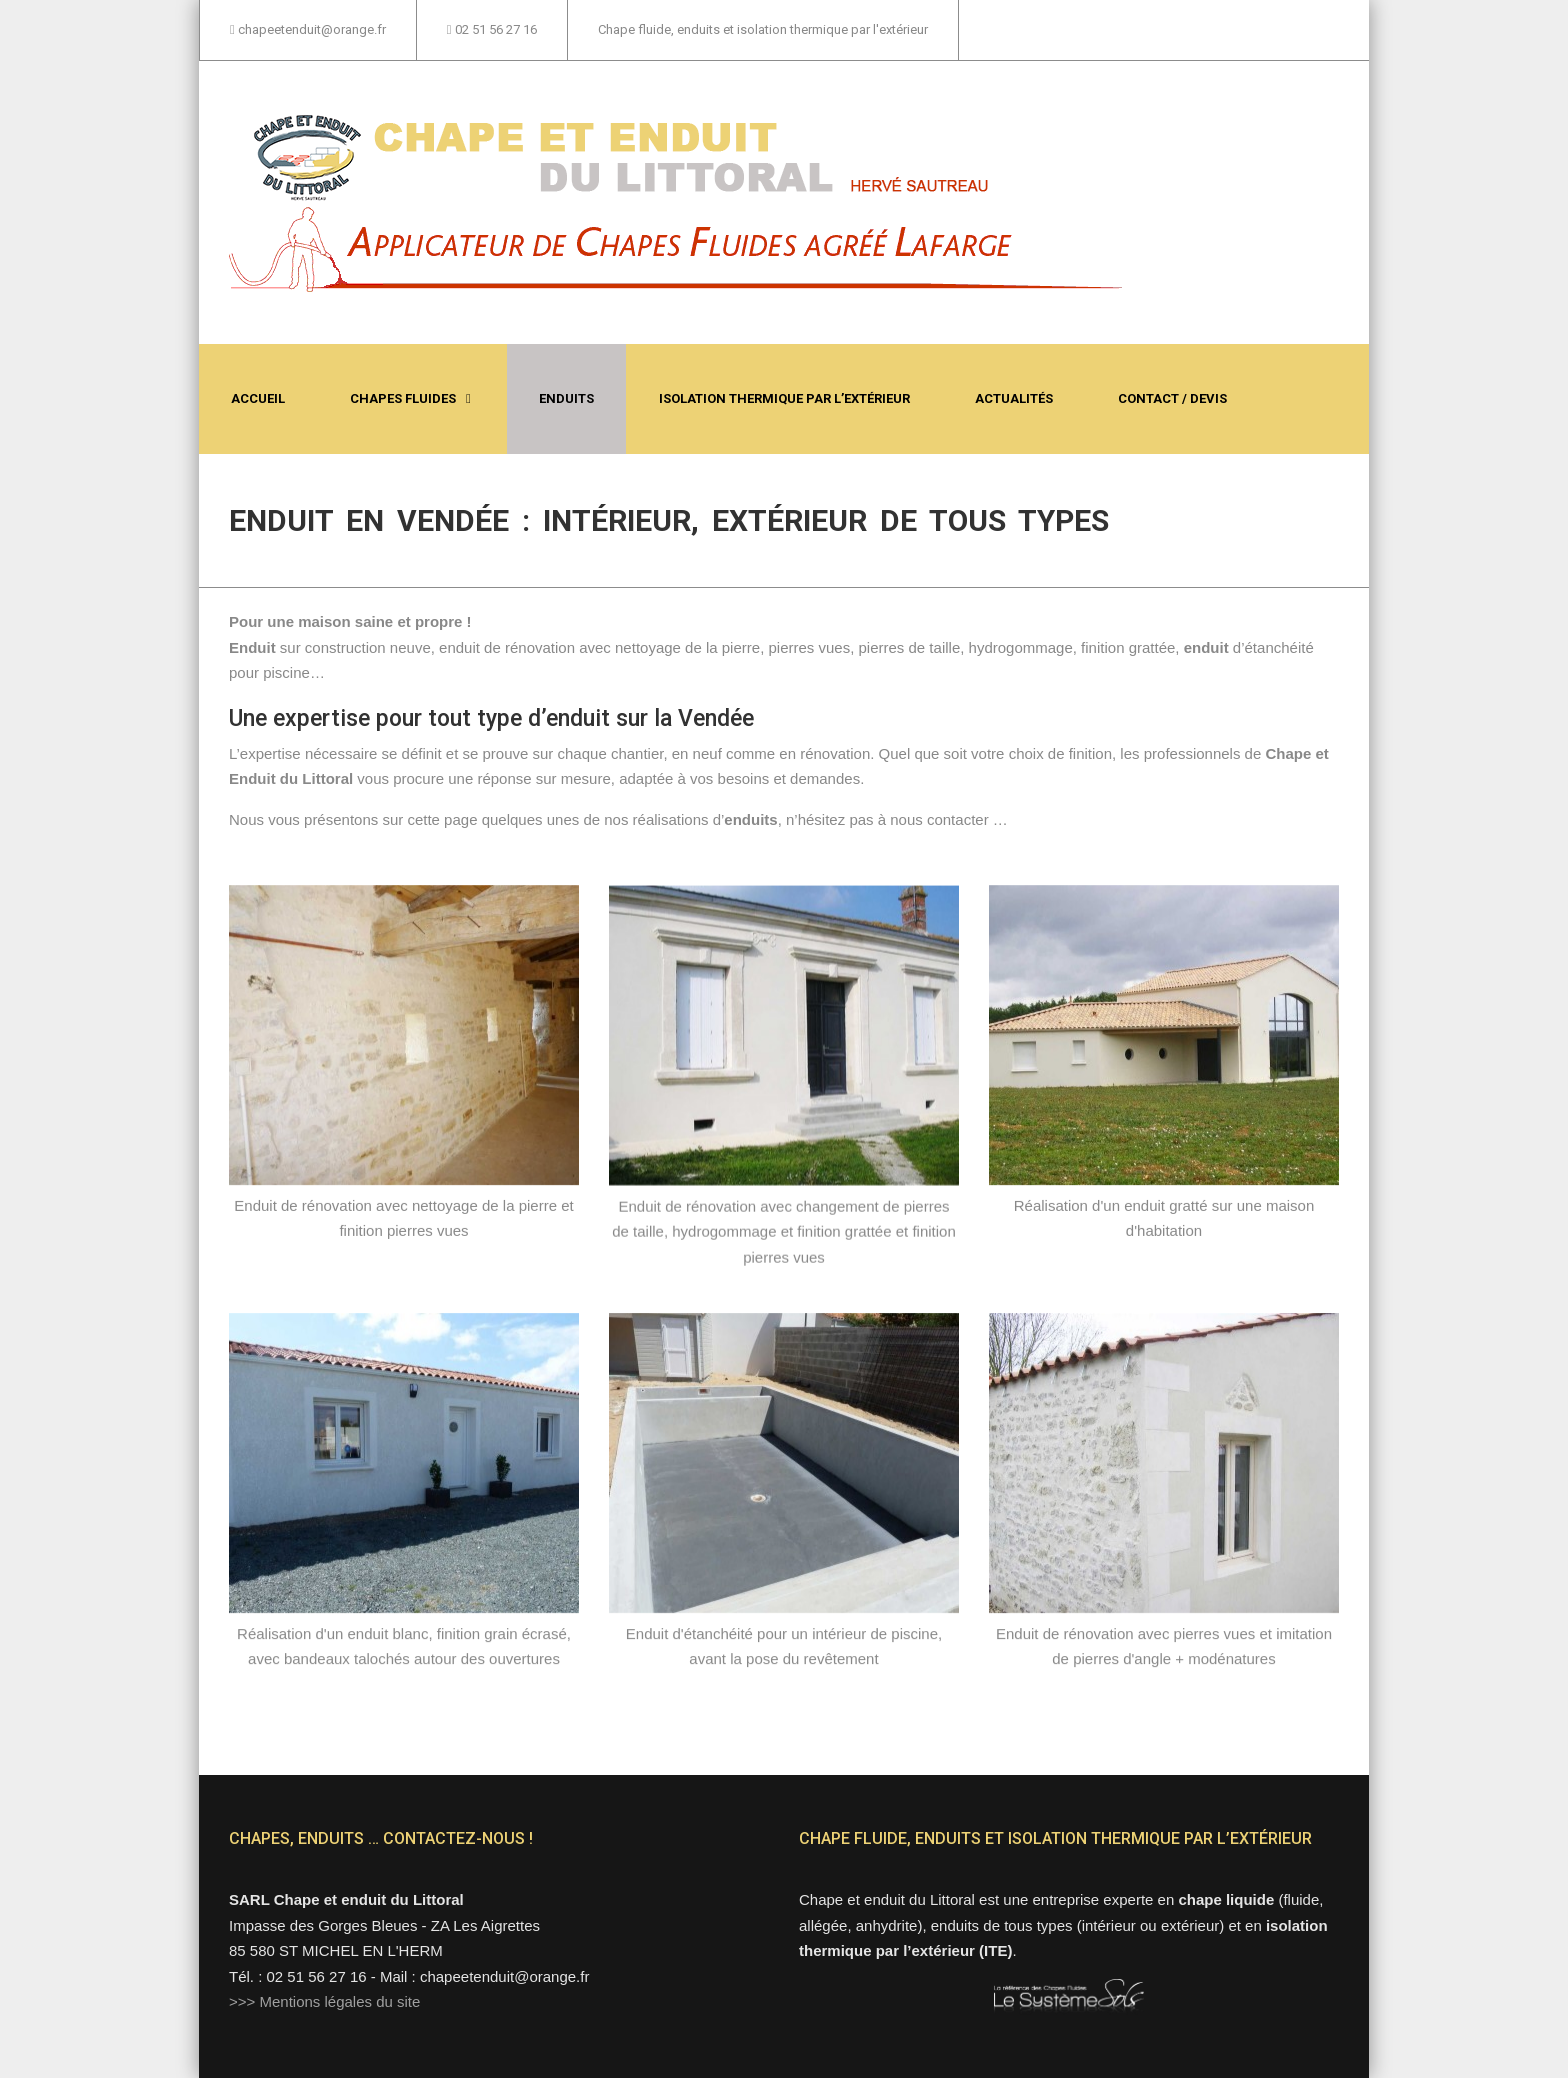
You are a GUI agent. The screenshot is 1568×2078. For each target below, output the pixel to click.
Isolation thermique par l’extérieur (784, 398)
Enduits (566, 398)
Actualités (1014, 398)
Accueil (258, 398)
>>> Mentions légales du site (324, 2001)
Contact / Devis (1172, 398)
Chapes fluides (403, 398)
